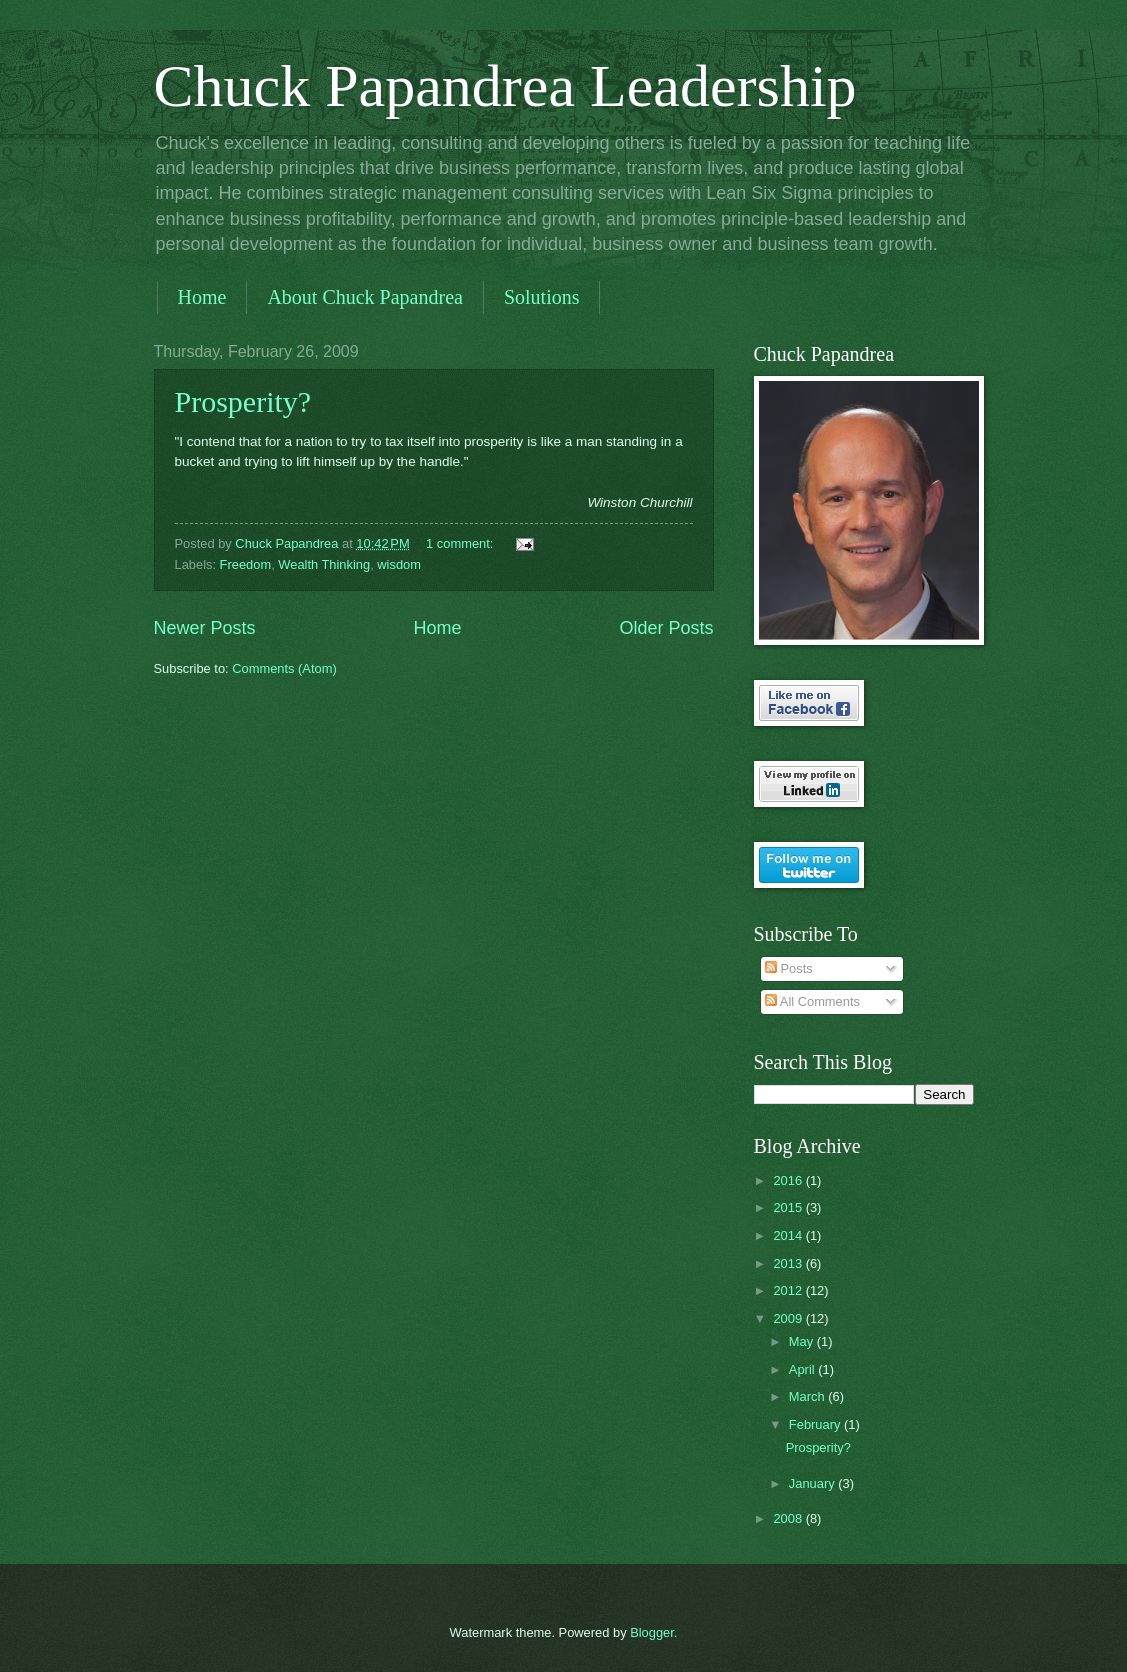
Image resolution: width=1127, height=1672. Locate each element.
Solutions (542, 297)
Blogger (652, 1632)
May (803, 1341)
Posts (789, 968)
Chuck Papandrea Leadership (505, 86)
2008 (789, 1518)
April (803, 1369)
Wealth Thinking (324, 564)
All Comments (812, 1001)
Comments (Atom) (284, 668)
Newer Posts (205, 628)
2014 (789, 1235)
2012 (789, 1290)
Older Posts (666, 628)
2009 (789, 1318)
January (813, 1483)
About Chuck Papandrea (365, 297)
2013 (789, 1263)
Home (202, 297)
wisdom (399, 564)
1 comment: (461, 543)
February (816, 1424)
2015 (789, 1207)
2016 (789, 1180)
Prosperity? (243, 401)
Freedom (246, 564)
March (808, 1396)
